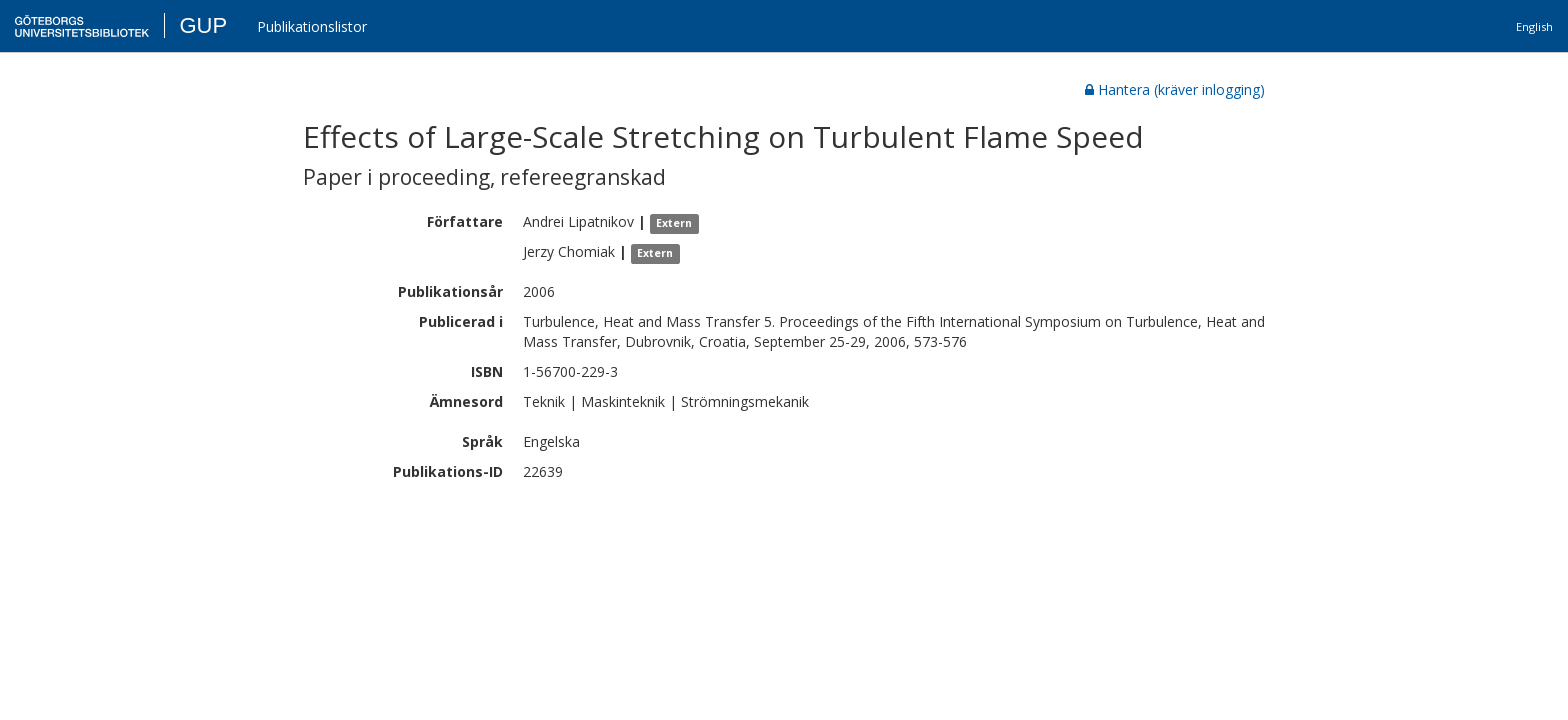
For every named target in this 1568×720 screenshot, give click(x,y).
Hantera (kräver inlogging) (1175, 89)
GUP (203, 25)
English (1534, 26)
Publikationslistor (312, 26)
